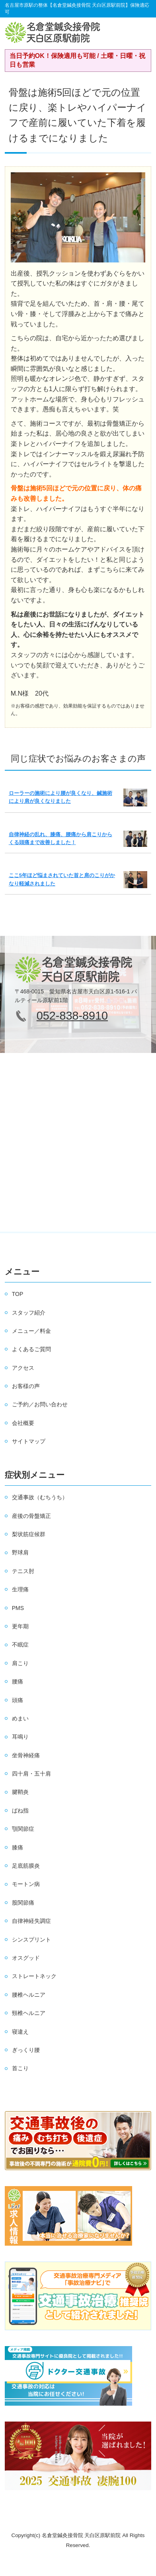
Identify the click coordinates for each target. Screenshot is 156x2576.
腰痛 (17, 1681)
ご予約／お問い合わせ (40, 1404)
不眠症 (20, 1644)
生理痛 (20, 1589)
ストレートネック (34, 1976)
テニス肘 (23, 1571)
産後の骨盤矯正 (31, 1516)
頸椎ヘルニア (28, 2013)
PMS (18, 1608)
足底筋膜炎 (26, 1866)
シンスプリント (31, 1939)
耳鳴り (20, 1736)
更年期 (20, 1626)
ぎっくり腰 (26, 2050)
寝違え (20, 2031)
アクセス (23, 1368)
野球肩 (20, 1552)
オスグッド (26, 1958)
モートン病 (26, 1884)
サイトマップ (28, 1441)
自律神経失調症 (31, 1921)
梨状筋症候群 (28, 1534)
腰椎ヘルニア (28, 1995)
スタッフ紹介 (28, 1312)
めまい (20, 1718)
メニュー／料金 (31, 1331)
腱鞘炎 (20, 1792)
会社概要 (23, 1423)
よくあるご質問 (31, 1349)
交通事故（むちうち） (40, 1497)
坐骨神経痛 (26, 1755)
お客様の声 (26, 1386)
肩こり (20, 1663)
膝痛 (17, 1847)
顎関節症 (23, 1829)
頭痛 (17, 1700)
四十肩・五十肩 (31, 1773)
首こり (20, 2068)
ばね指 (20, 1810)
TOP (17, 1294)
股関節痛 (23, 1902)
